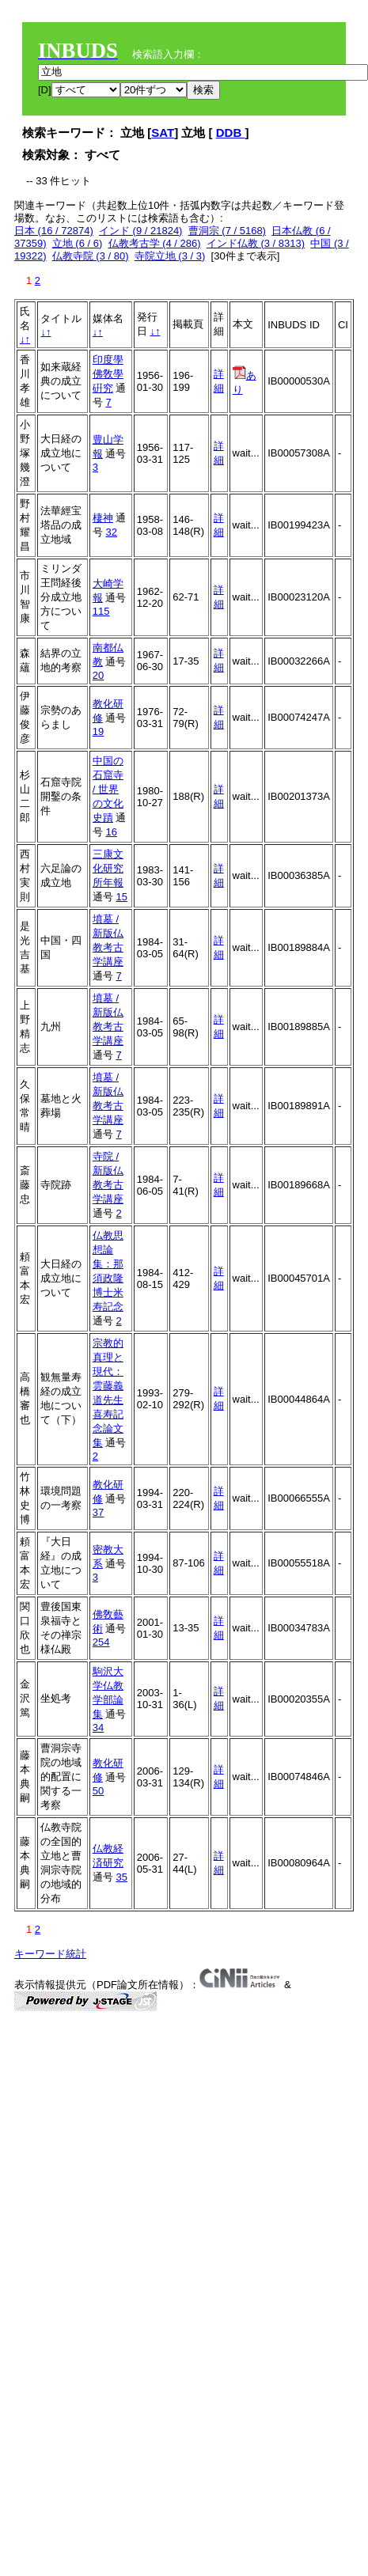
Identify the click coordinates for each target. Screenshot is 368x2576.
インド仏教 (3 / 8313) (256, 243)
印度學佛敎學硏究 (108, 374)
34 (98, 1727)
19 (98, 731)
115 (101, 611)
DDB (230, 132)
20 (98, 675)
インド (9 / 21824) (141, 231)
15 (121, 897)
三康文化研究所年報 (108, 868)
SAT (162, 132)
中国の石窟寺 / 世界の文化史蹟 (108, 789)
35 (121, 1877)
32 (110, 532)
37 (98, 1512)
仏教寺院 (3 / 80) (90, 256)
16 (110, 832)
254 (101, 1642)
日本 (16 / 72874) (53, 231)
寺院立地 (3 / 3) (170, 256)
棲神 (103, 518)
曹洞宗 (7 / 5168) (227, 231)
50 (98, 1791)
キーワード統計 (50, 1954)
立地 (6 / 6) (77, 243)
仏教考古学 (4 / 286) (154, 243)
